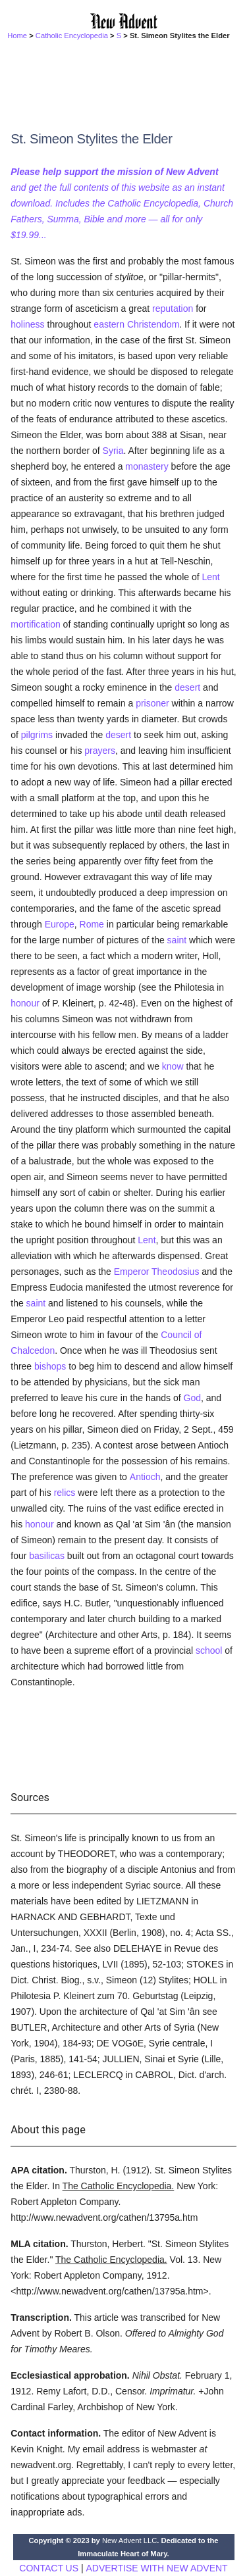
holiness (27, 324)
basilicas (47, 1555)
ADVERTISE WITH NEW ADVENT (156, 2568)
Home (17, 35)
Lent (211, 577)
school (209, 1650)
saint (177, 940)
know (173, 1066)
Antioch (145, 1477)
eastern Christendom (136, 324)
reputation (172, 308)
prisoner (152, 703)
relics (65, 1492)
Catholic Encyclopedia (72, 35)
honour (25, 1003)
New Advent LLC (129, 2540)
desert (187, 687)
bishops (50, 1366)
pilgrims (37, 735)
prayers (99, 750)
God (192, 1398)
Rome (92, 924)
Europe (59, 924)
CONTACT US (48, 2568)
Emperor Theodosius (157, 1271)
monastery (146, 466)
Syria (113, 450)
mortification (35, 624)
